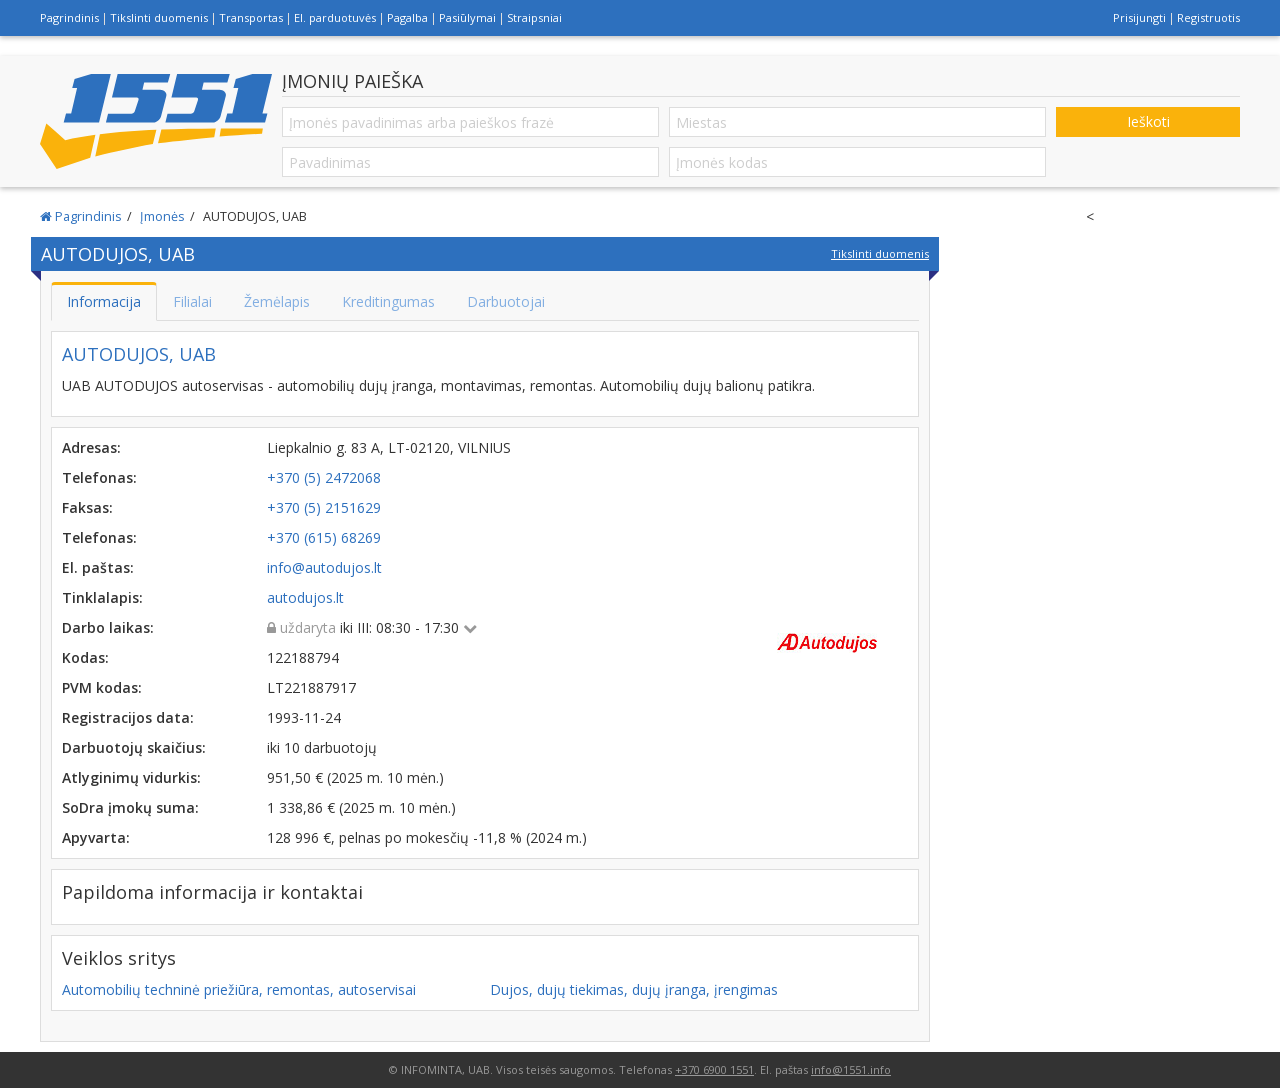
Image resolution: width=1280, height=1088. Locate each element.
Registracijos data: (128, 717)
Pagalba (407, 17)
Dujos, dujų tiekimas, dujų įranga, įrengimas (634, 989)
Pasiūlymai (467, 17)
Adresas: (91, 447)
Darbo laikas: (108, 627)
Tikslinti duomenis (159, 17)
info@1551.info (851, 1069)
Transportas (251, 17)
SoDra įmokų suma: (130, 807)
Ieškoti (1148, 121)
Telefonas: (99, 477)
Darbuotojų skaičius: (134, 747)
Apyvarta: (96, 837)
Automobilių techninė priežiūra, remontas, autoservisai (239, 989)
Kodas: (85, 657)
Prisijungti (1139, 17)
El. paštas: (98, 567)
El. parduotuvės (335, 17)
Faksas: (87, 507)
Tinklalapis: (102, 597)
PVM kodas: (102, 687)
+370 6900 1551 (714, 1069)
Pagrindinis (69, 17)
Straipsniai (534, 17)
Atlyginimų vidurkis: (131, 777)
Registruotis (1208, 17)
